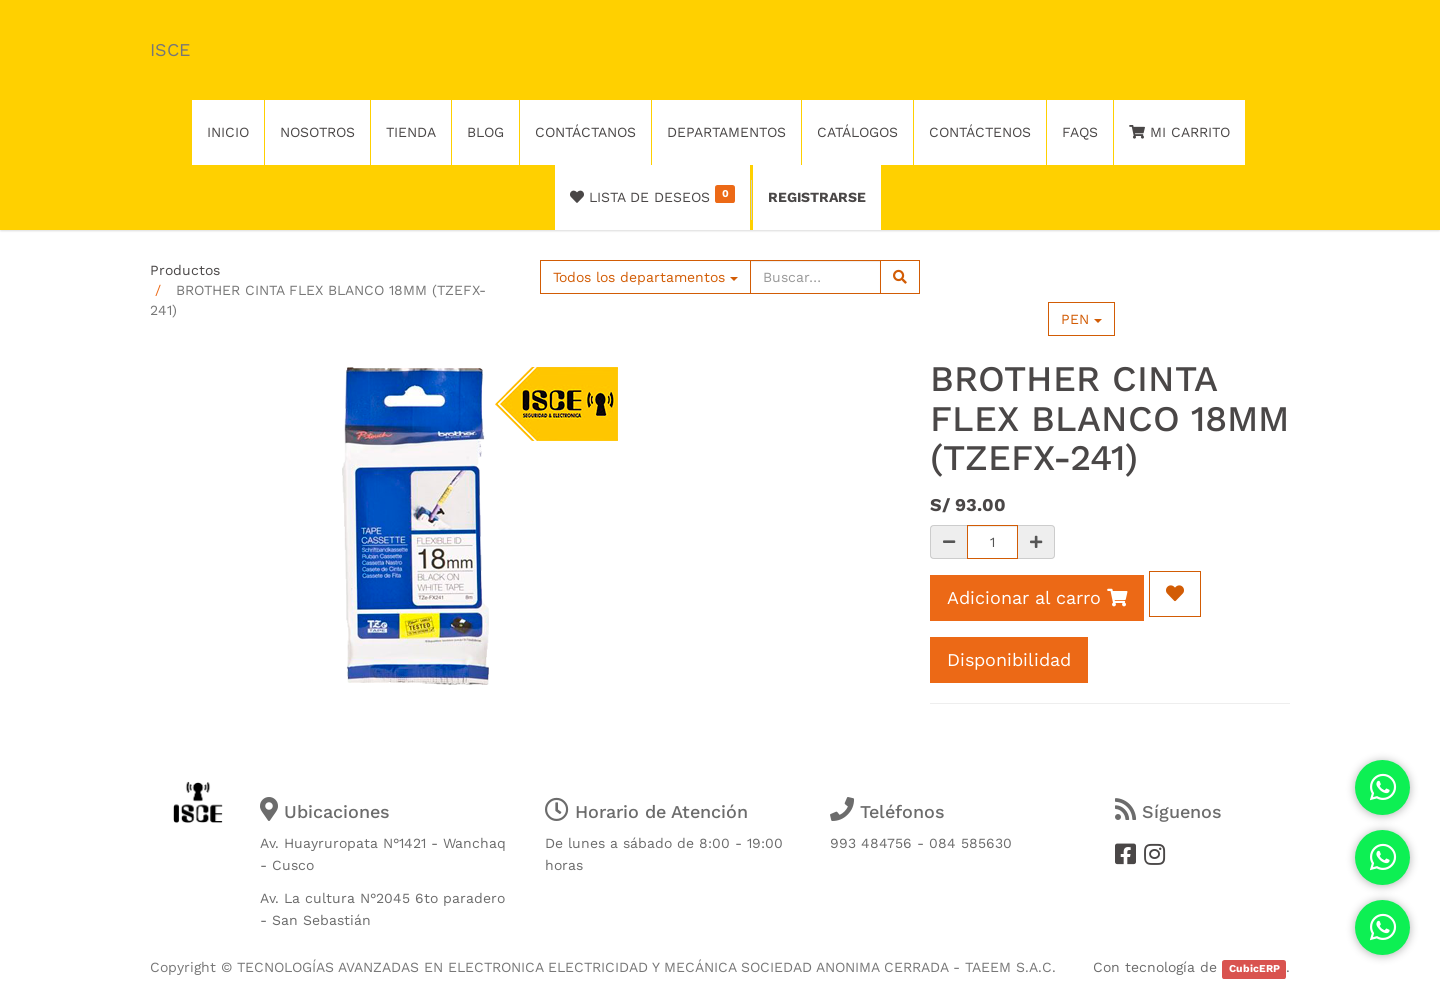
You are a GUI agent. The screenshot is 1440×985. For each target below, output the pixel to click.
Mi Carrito (1179, 132)
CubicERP (1254, 968)
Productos (185, 270)
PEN (1081, 319)
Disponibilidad (1009, 659)
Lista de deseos (652, 195)
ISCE (170, 49)
